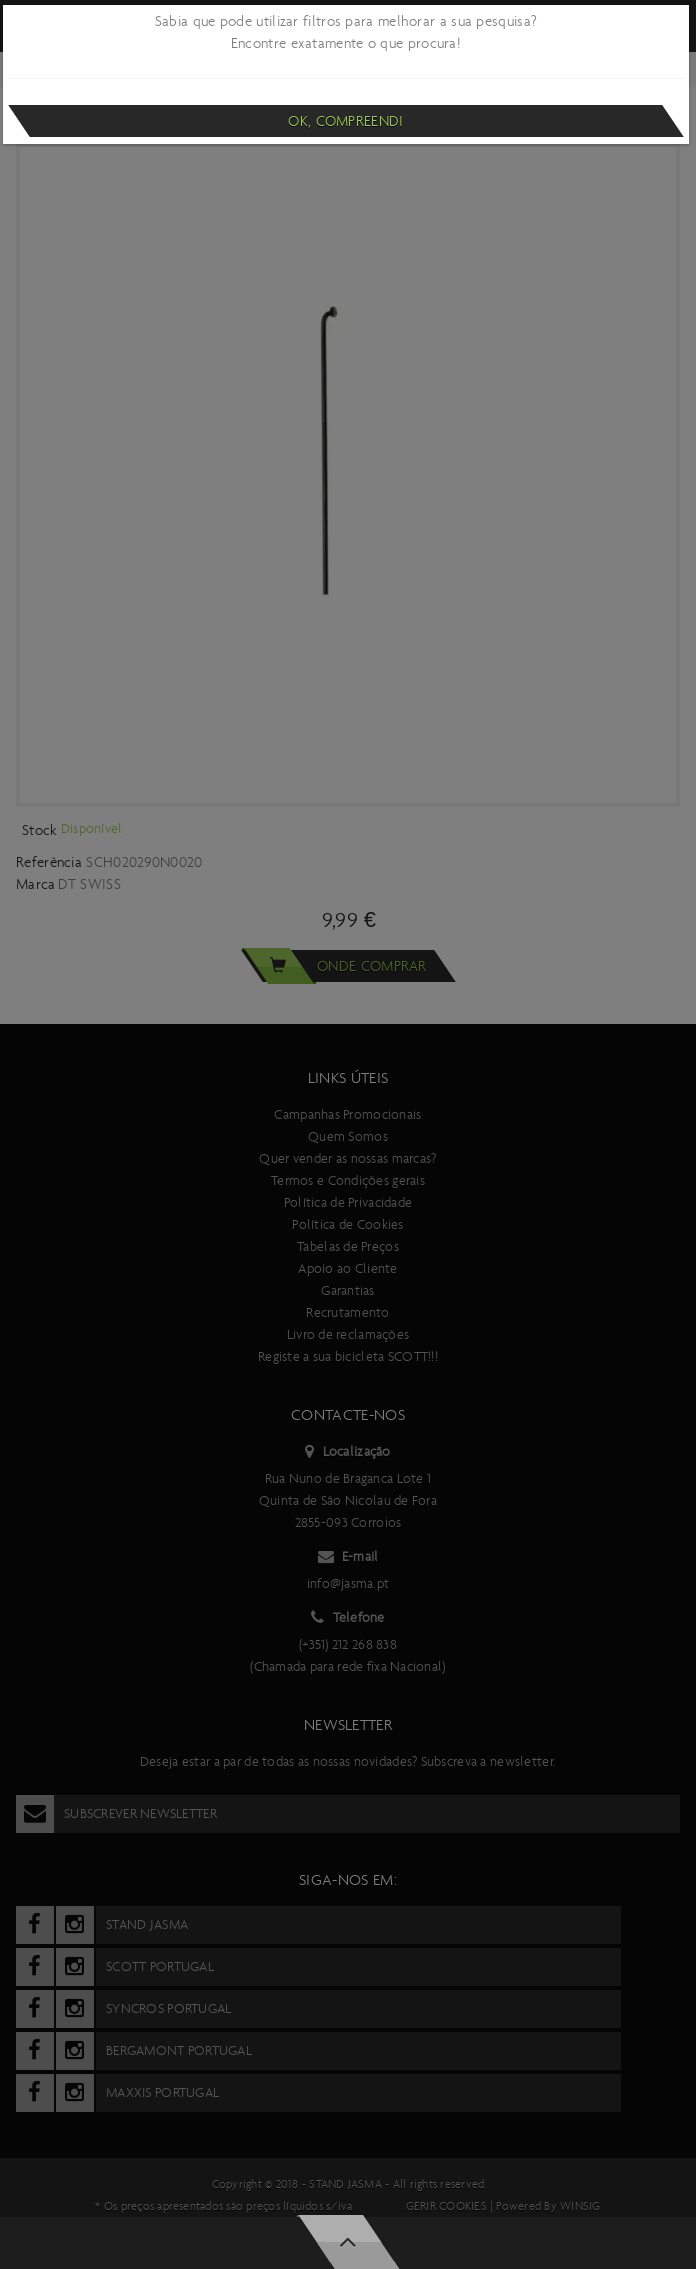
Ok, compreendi (345, 121)
